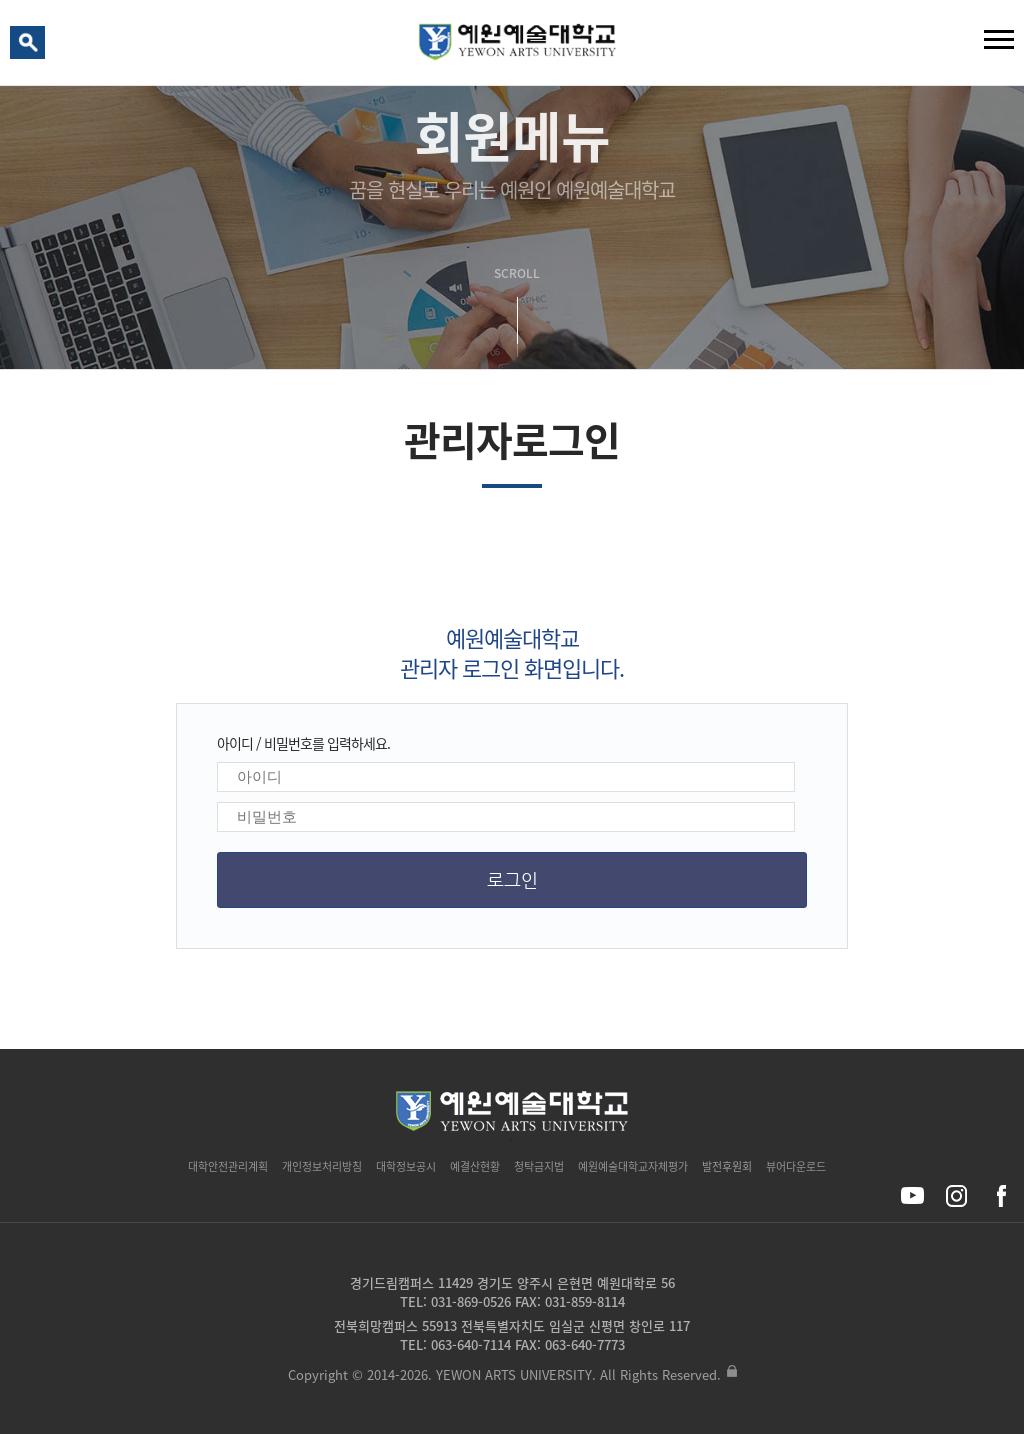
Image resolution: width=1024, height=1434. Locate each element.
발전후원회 (727, 1166)
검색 (31, 47)
